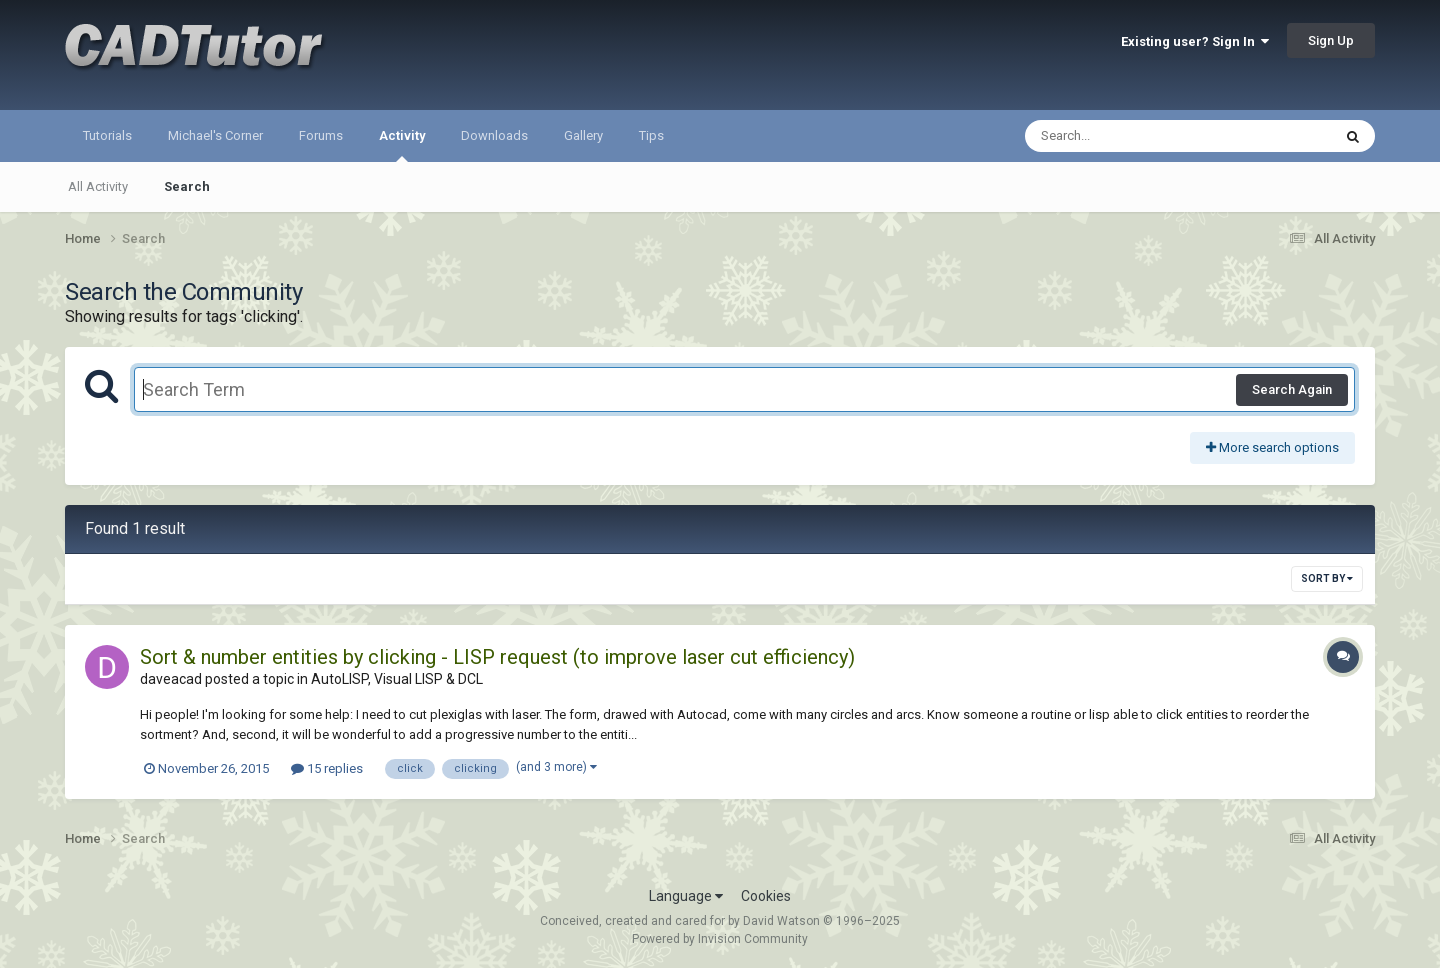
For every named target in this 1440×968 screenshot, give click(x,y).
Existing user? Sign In (1195, 41)
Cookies (766, 896)
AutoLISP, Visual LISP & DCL (397, 679)
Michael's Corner (215, 135)
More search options (1272, 447)
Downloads (494, 135)
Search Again (1292, 389)
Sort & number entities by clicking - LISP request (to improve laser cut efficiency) (497, 657)
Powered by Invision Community (720, 939)
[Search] (1126, 136)
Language (686, 896)
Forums (321, 135)
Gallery (583, 135)
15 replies (327, 768)
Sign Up (1331, 40)
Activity (402, 145)
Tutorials (107, 135)
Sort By (1327, 578)
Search (187, 186)
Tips (651, 135)
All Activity (98, 186)
